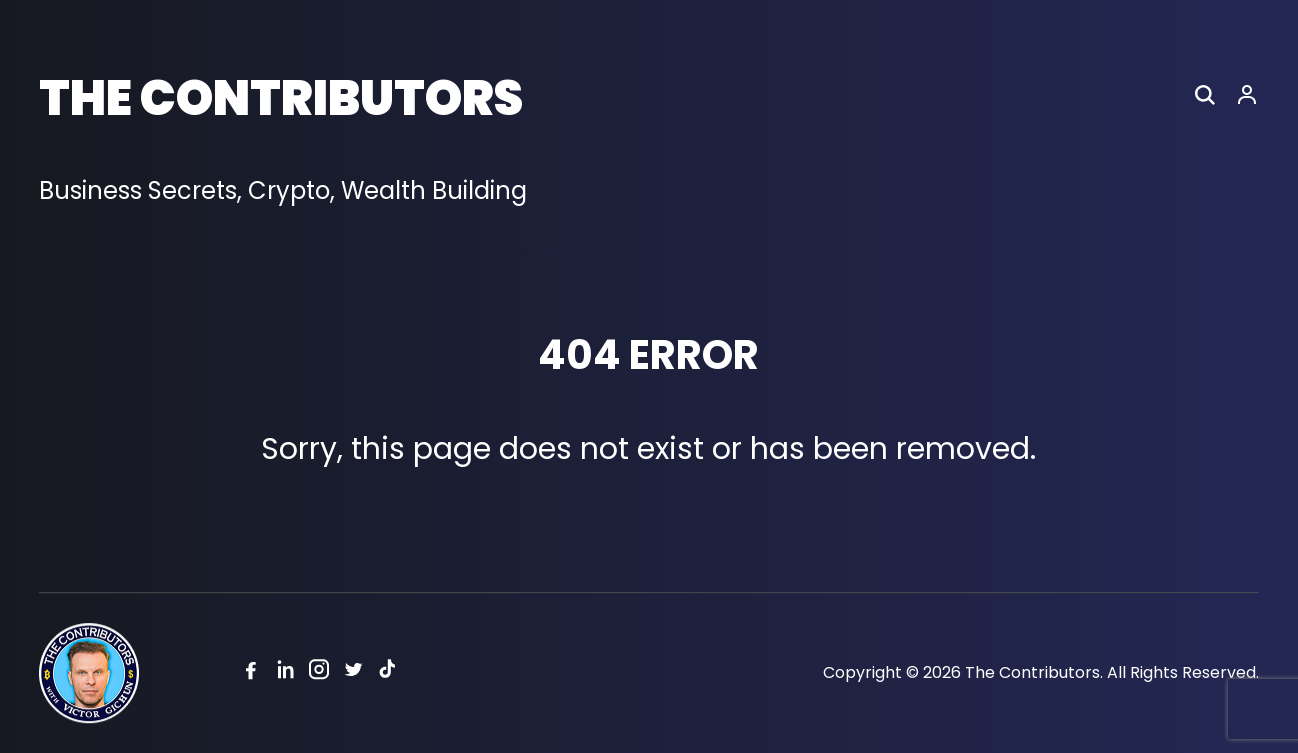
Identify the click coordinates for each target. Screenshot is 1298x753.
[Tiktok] (387, 673)
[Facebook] (251, 673)
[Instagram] (319, 673)
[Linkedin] (285, 673)
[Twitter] (353, 673)
